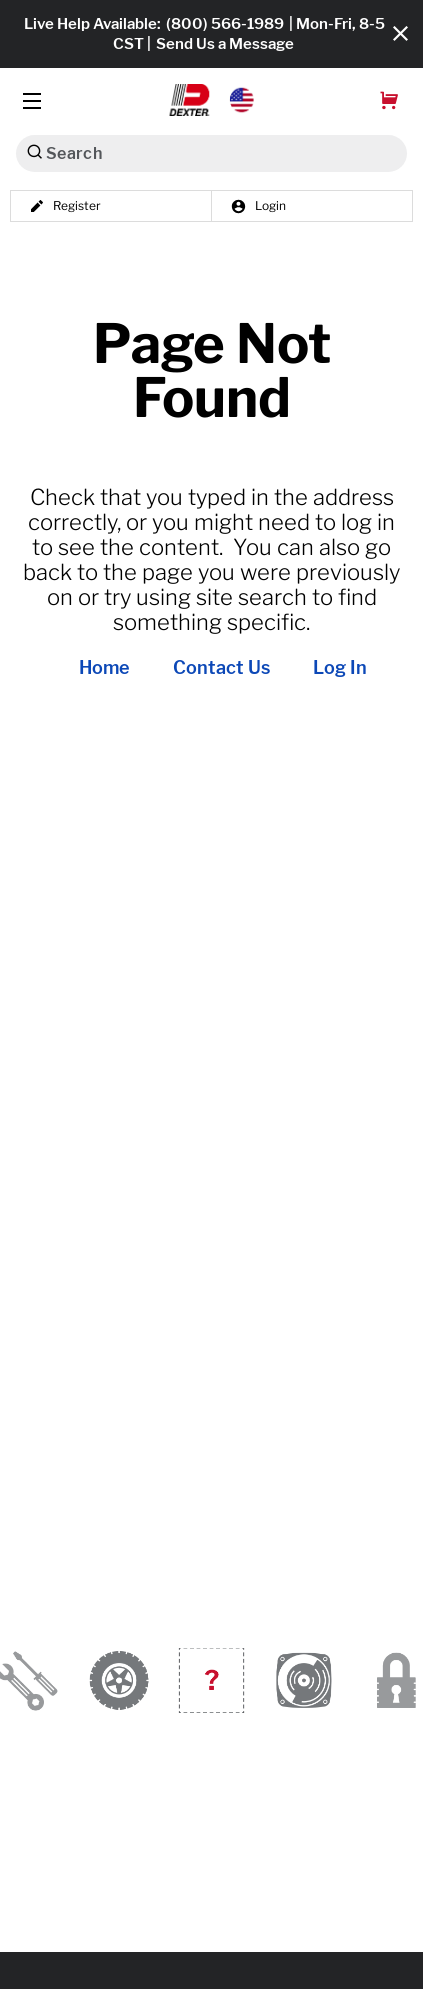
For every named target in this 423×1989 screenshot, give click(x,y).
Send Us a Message (225, 44)
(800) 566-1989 (225, 24)
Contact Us (221, 668)
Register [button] (65, 206)
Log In (340, 668)
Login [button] (258, 206)
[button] (211, 100)
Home (104, 668)
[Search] (34, 151)
